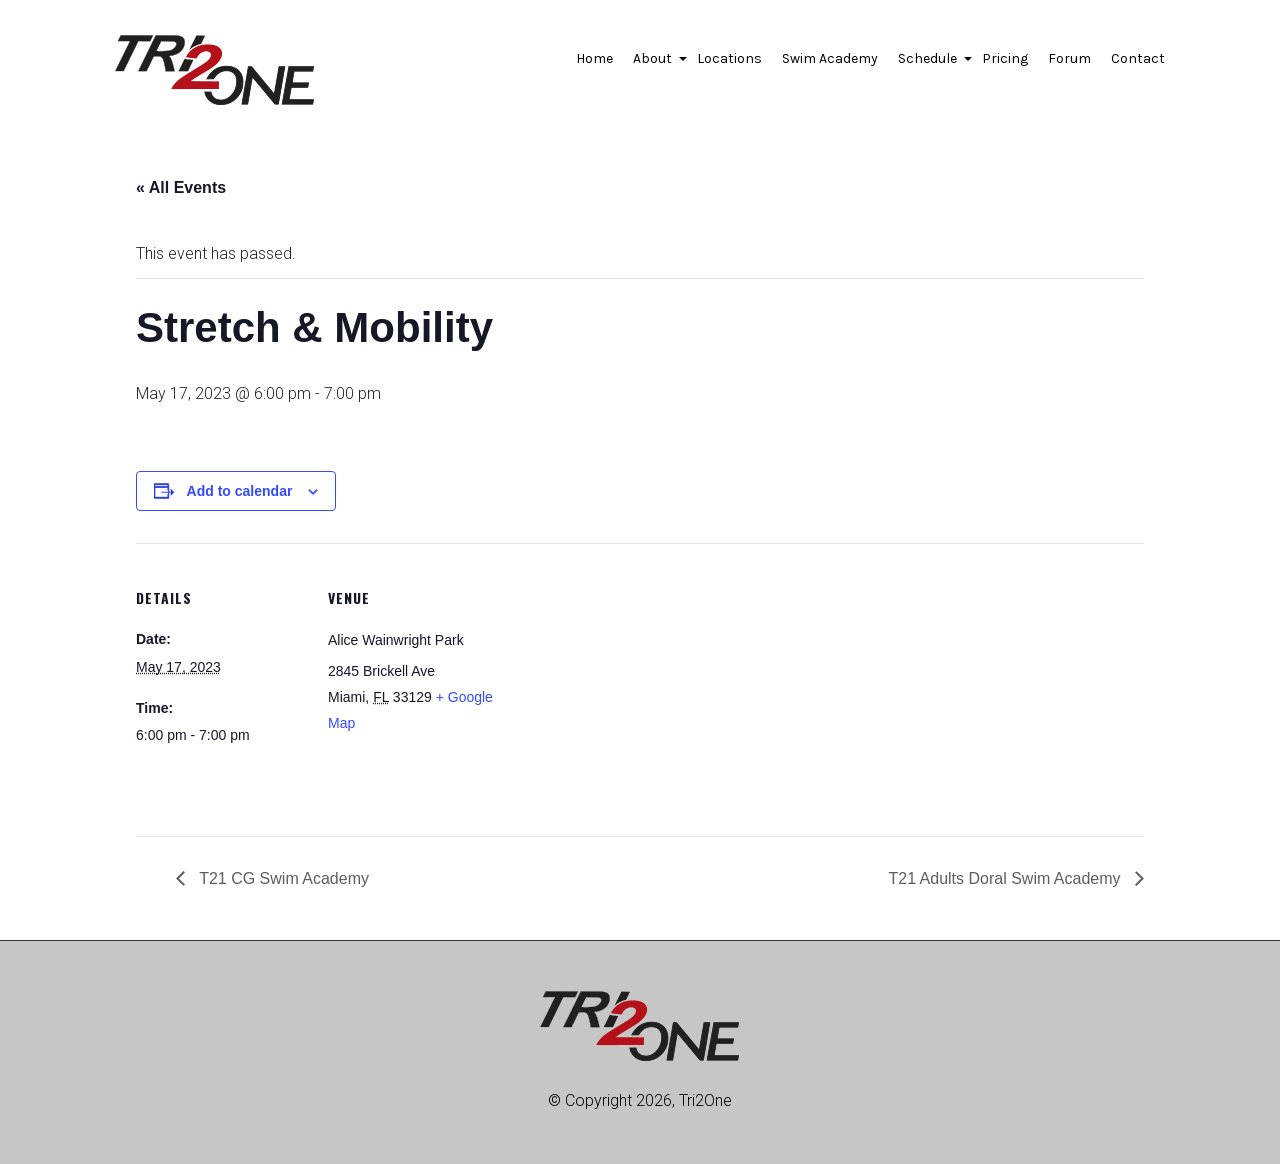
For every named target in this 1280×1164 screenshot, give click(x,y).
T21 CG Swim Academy (282, 878)
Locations (729, 58)
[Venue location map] (625, 681)
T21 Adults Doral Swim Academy (1006, 878)
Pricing (1005, 58)
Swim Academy (830, 58)
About (655, 64)
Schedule (930, 64)
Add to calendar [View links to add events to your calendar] (240, 491)
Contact (1138, 58)
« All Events (181, 187)
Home (594, 58)
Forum (1069, 58)
